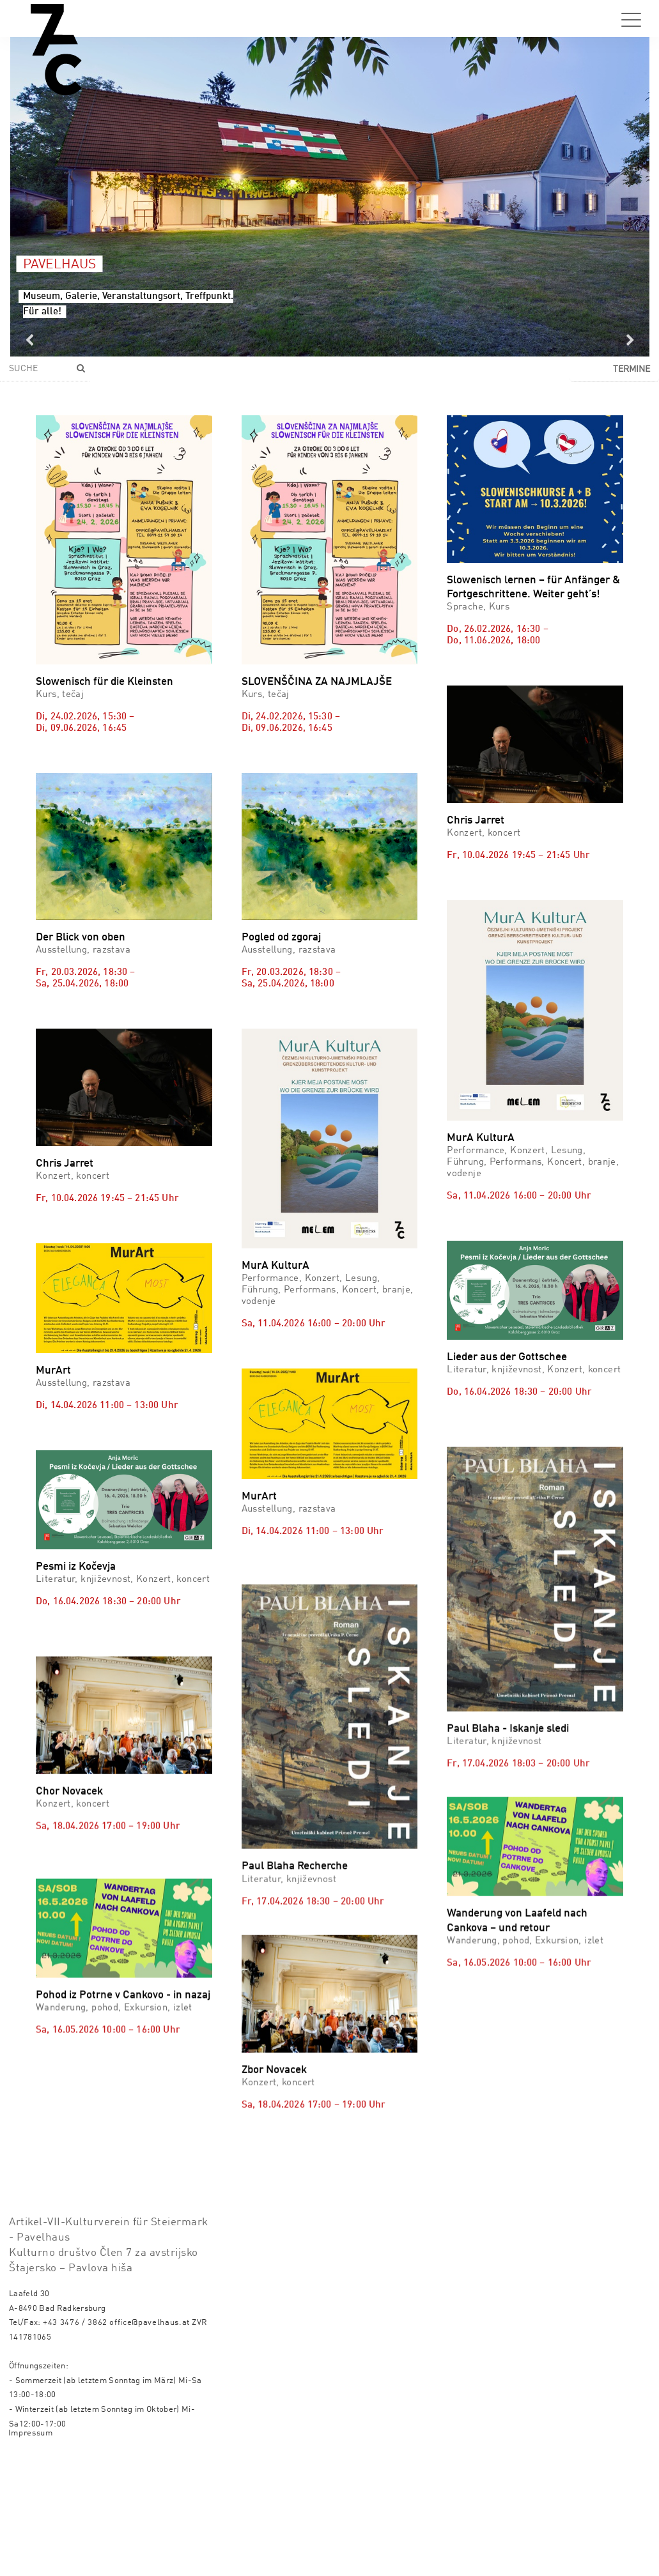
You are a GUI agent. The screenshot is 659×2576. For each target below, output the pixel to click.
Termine (631, 369)
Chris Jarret (475, 820)
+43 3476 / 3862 (75, 2323)
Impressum (30, 2433)
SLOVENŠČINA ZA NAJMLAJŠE (317, 682)
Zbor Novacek (274, 2051)
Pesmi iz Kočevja (76, 1566)
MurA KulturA (275, 1266)
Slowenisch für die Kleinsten (104, 682)
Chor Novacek (69, 1856)
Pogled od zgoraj (281, 937)
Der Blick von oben (80, 937)
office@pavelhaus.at (149, 2323)
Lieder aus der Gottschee (507, 1357)
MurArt (53, 1370)
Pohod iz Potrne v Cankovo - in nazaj (123, 2109)
